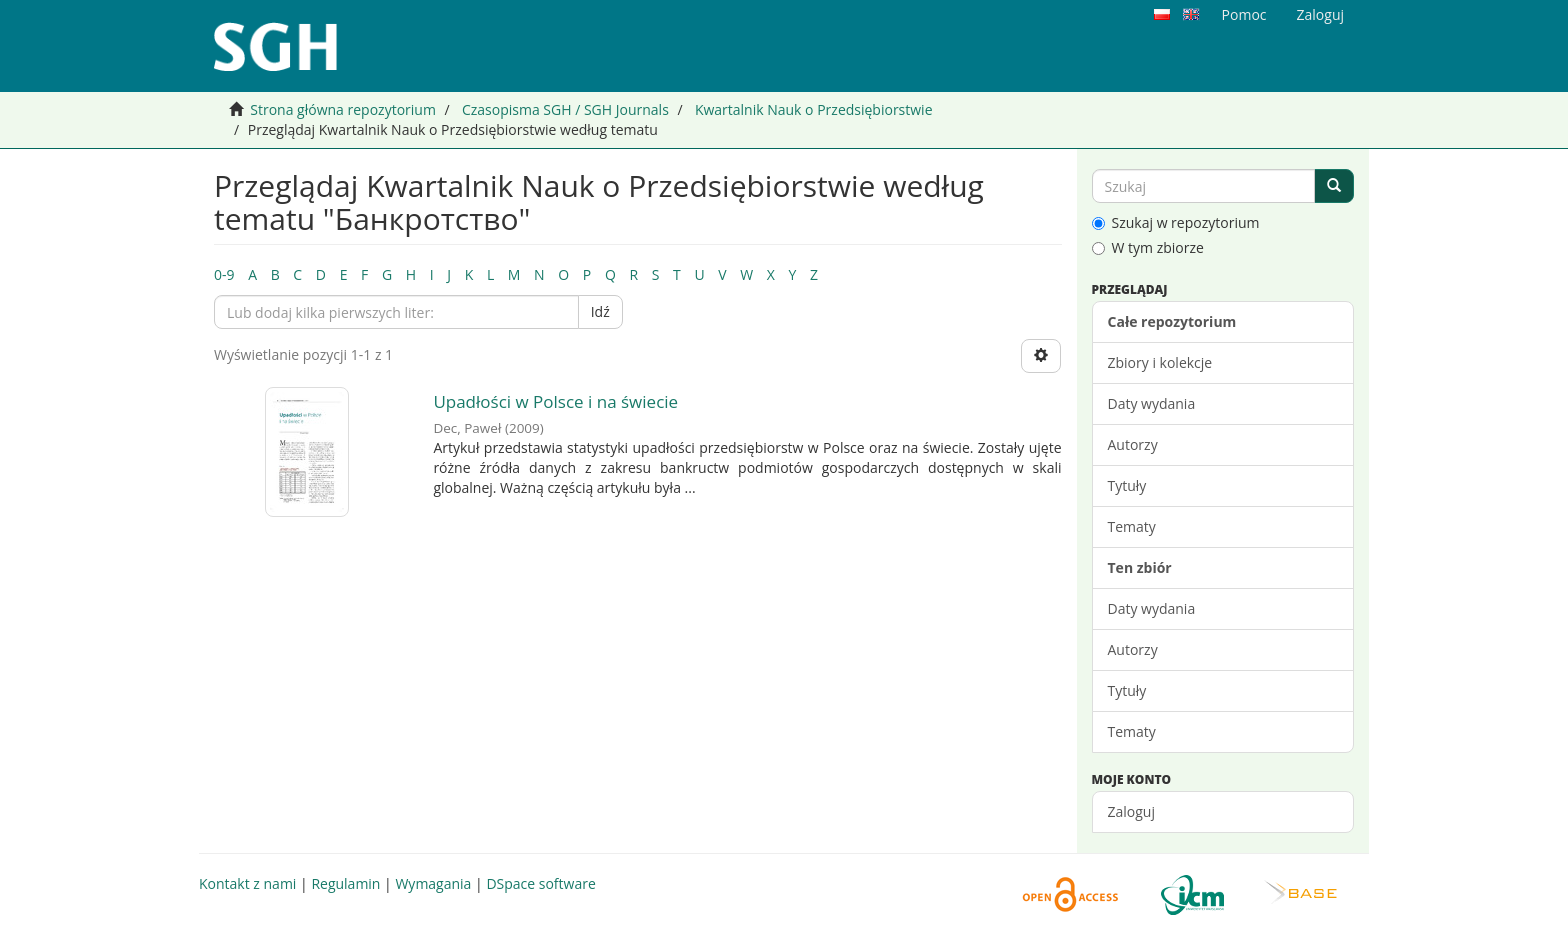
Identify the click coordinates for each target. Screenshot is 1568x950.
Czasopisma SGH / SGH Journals (565, 109)
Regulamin (345, 883)
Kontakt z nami (247, 883)
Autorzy (1133, 444)
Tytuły (1127, 485)
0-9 (224, 274)
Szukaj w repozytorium (1176, 222)
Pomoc (1244, 14)
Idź (600, 311)
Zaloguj (1131, 811)
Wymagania (433, 883)
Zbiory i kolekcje (1160, 362)
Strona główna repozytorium (343, 109)
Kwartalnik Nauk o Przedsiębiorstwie (814, 109)
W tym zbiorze (1148, 247)
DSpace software (540, 883)
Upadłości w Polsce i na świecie (555, 401)
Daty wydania (1152, 403)
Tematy (1132, 526)
